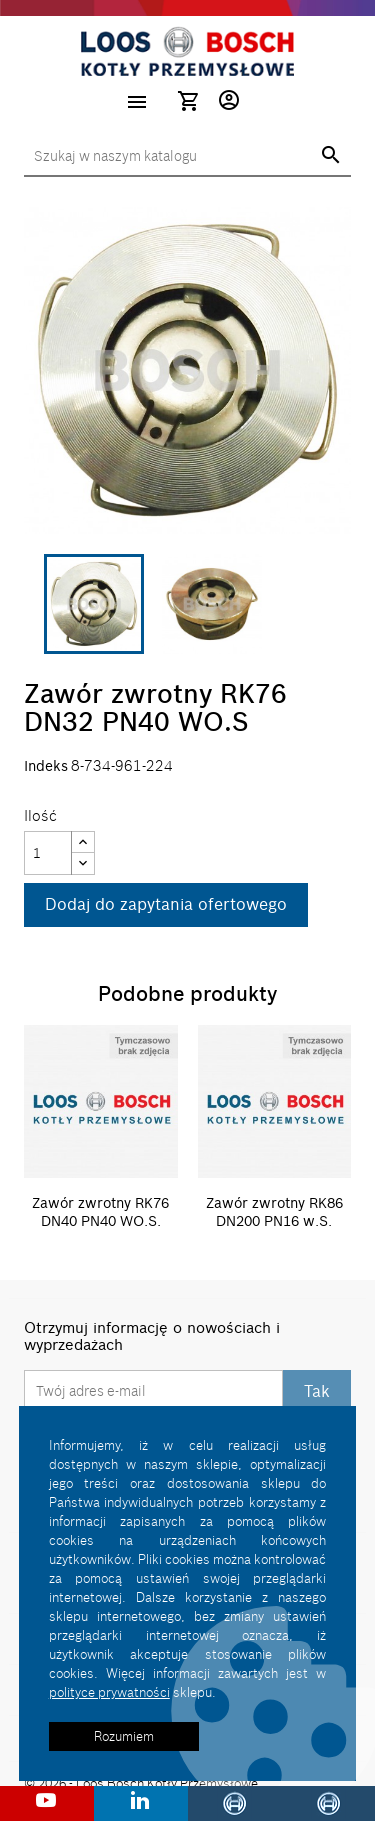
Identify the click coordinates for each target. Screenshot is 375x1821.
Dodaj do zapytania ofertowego (166, 904)
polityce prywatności (109, 1692)
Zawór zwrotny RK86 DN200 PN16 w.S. (274, 1212)
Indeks (46, 766)
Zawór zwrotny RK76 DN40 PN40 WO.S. (100, 1212)
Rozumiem (124, 1736)
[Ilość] (48, 853)
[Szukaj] (187, 157)
